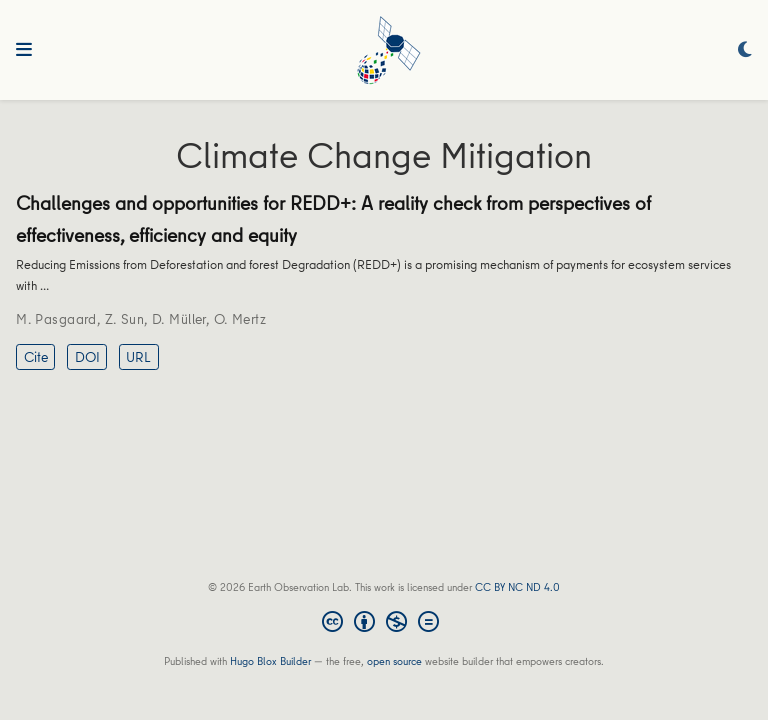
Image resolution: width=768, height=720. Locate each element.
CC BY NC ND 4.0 (517, 586)
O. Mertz (240, 319)
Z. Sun (125, 319)
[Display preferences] (745, 50)
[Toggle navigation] (24, 50)
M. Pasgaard (56, 319)
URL (138, 357)
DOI (87, 357)
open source (394, 660)
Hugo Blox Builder (270, 660)
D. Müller (179, 319)
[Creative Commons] (384, 624)
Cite (36, 357)
